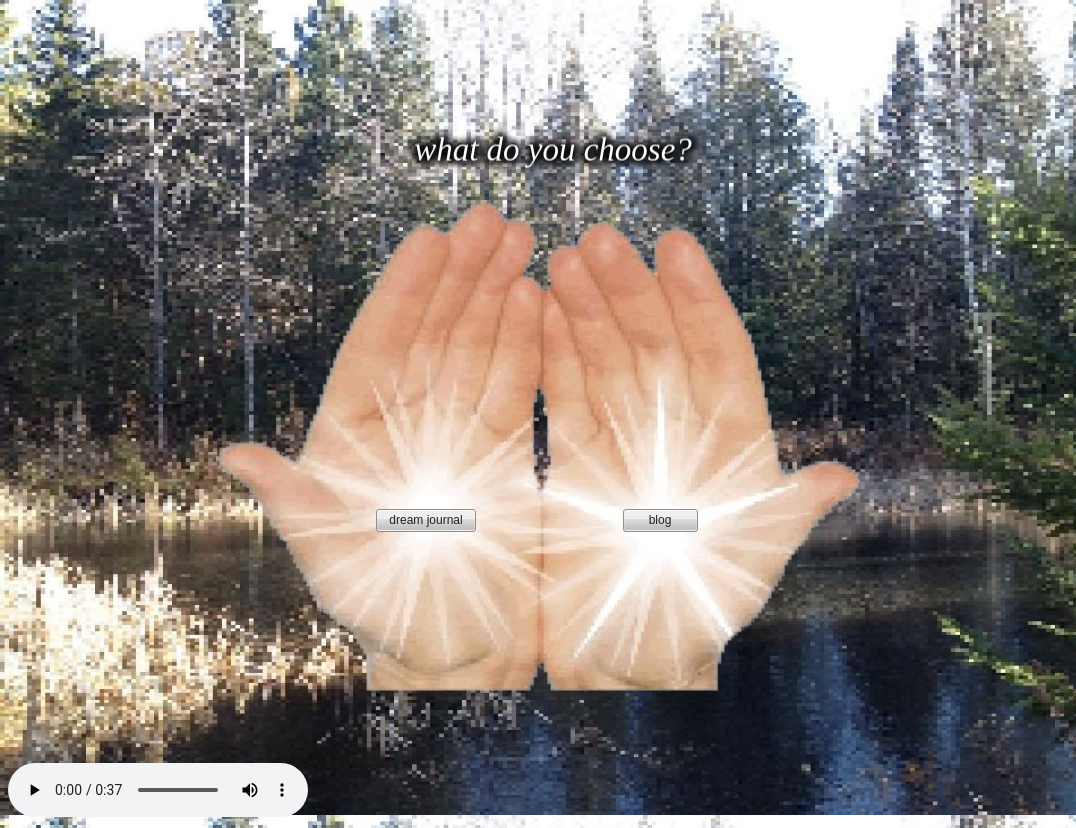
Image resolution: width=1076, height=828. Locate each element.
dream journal (425, 520)
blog (660, 520)
